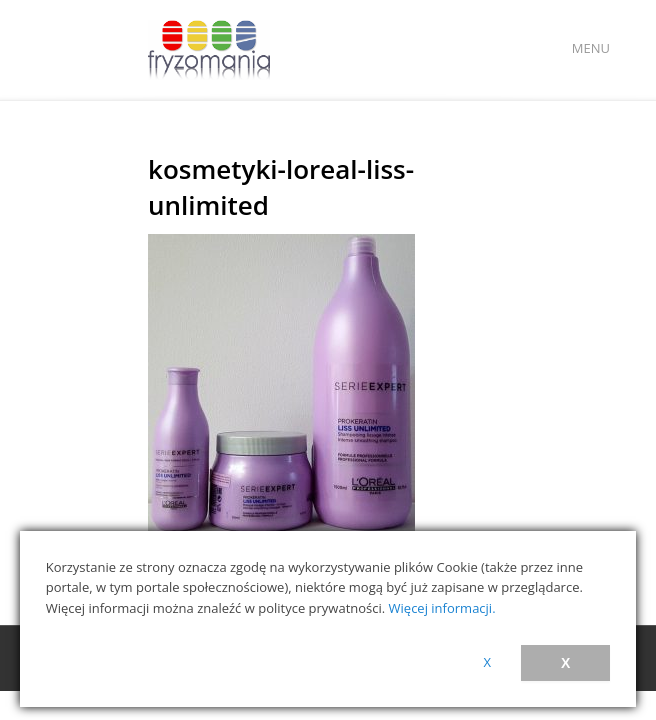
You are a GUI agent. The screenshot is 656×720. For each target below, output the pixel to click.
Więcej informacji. (442, 608)
